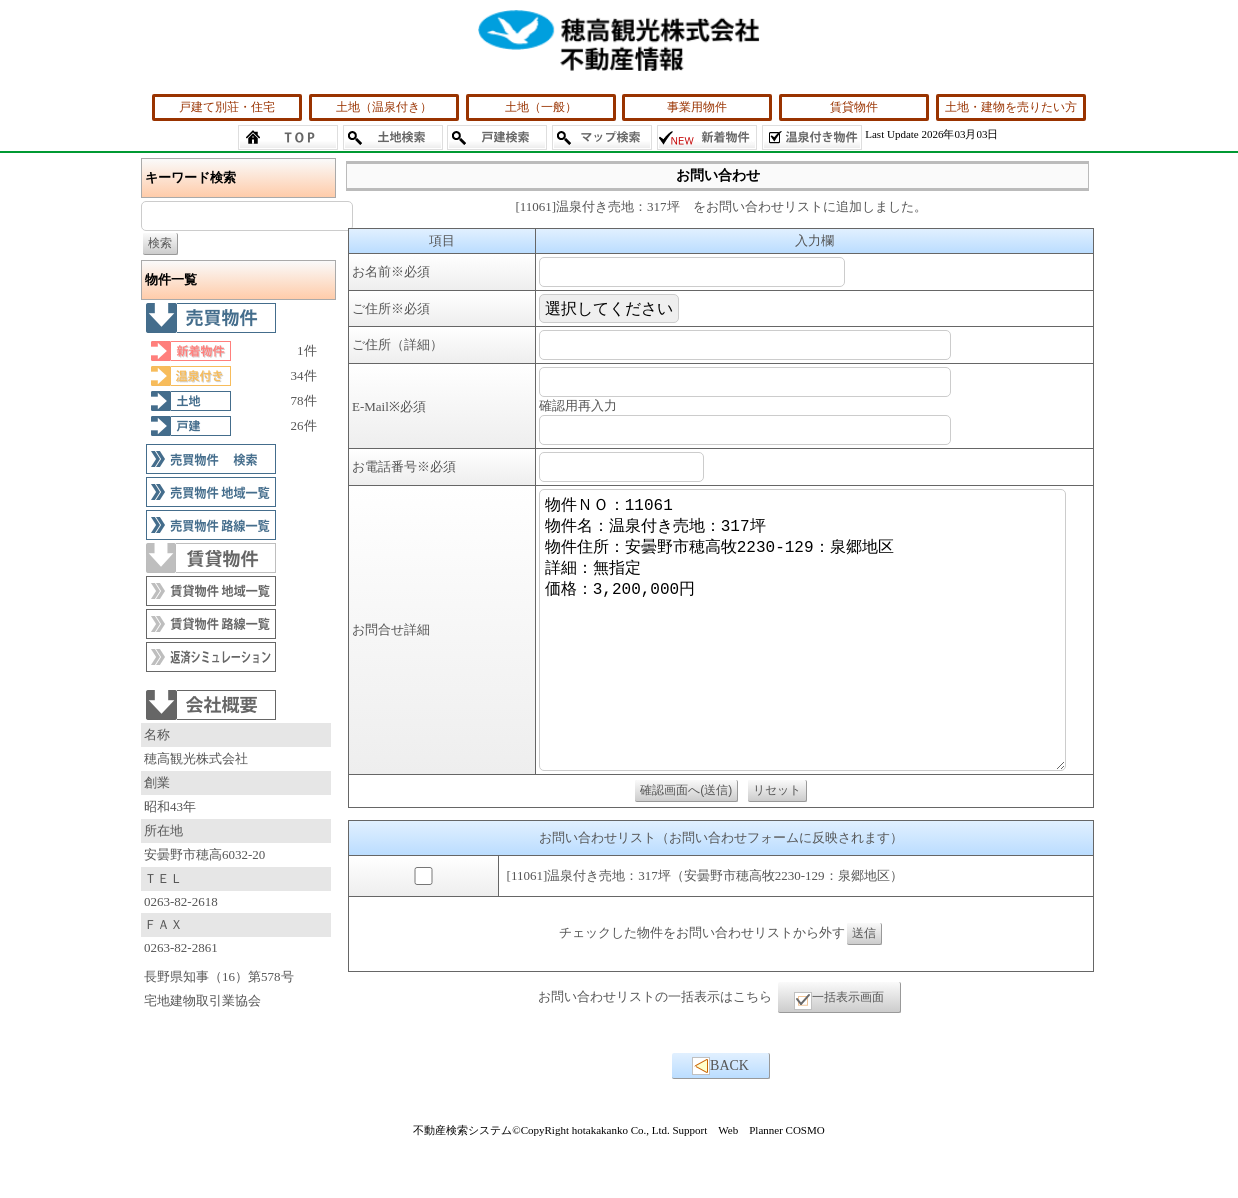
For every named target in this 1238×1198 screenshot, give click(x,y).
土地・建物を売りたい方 (1011, 107)
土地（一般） (541, 107)
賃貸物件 (854, 107)
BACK (720, 1126)
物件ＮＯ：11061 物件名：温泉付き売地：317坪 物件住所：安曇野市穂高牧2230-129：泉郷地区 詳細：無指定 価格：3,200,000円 (810, 660)
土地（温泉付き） (384, 107)
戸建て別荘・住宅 (227, 107)
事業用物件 (697, 107)
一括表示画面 (839, 1060)
